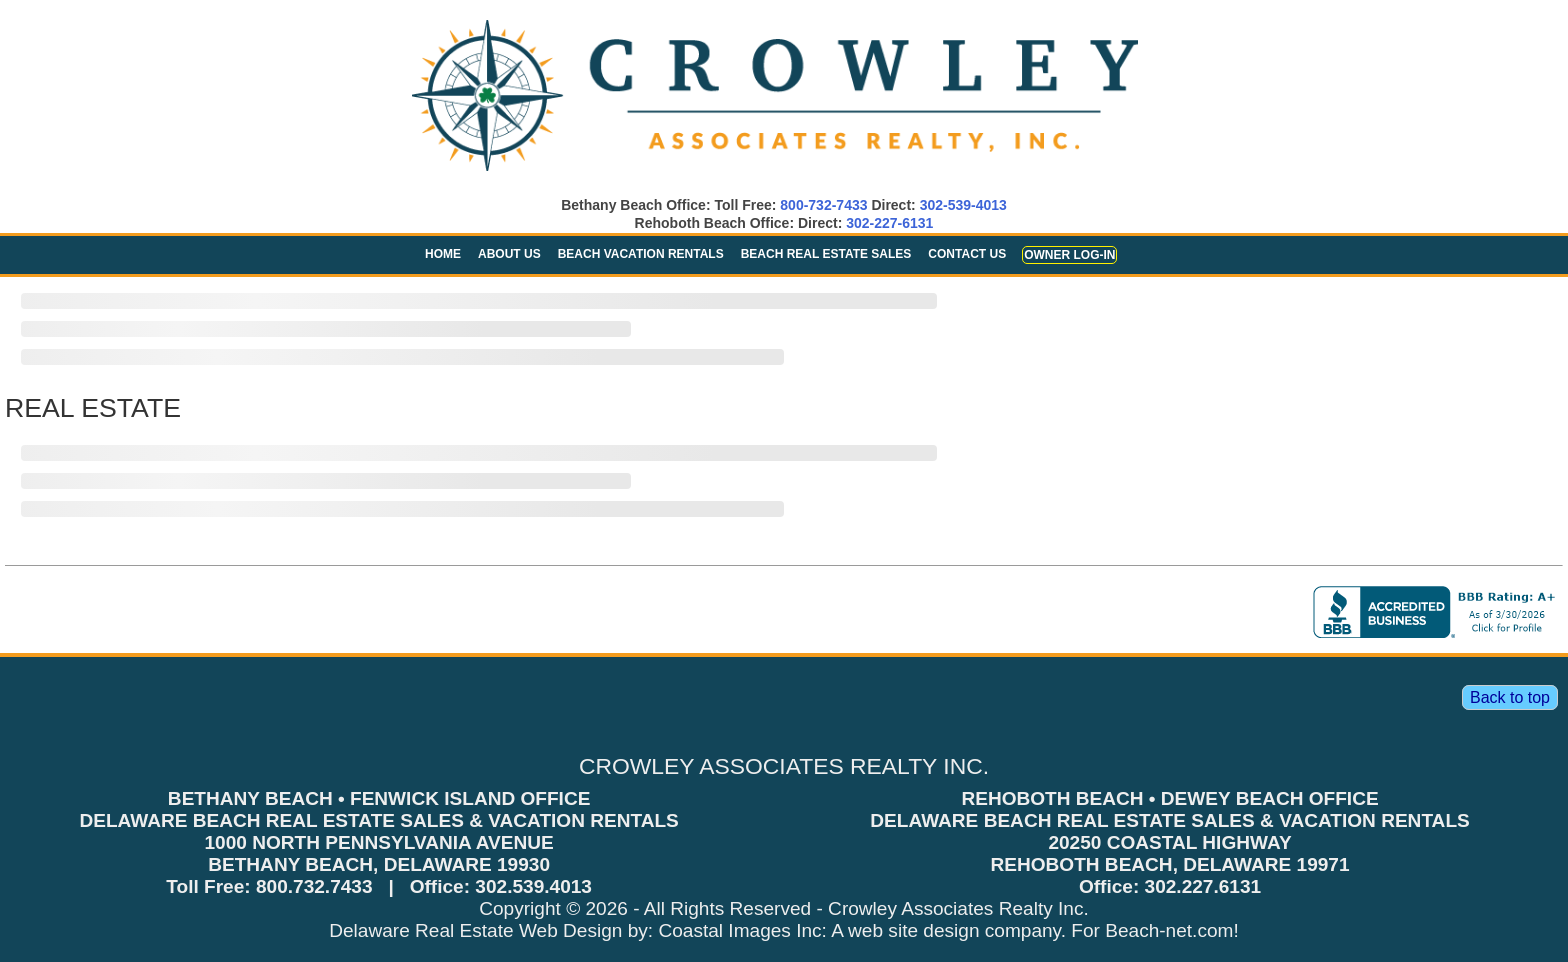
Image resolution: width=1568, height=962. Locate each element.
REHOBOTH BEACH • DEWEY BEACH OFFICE (1169, 798)
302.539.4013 (533, 886)
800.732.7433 (314, 886)
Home (443, 254)
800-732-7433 (823, 205)
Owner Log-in (1069, 255)
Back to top (1510, 697)
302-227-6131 (889, 223)
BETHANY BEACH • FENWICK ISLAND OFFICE (379, 798)
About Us (509, 254)
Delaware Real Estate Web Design (475, 930)
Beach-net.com (1169, 930)
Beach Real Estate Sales (826, 254)
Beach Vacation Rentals (641, 254)
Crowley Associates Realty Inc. (958, 908)
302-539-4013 (963, 205)
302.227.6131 (1203, 886)
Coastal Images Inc (739, 930)
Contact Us (967, 254)
